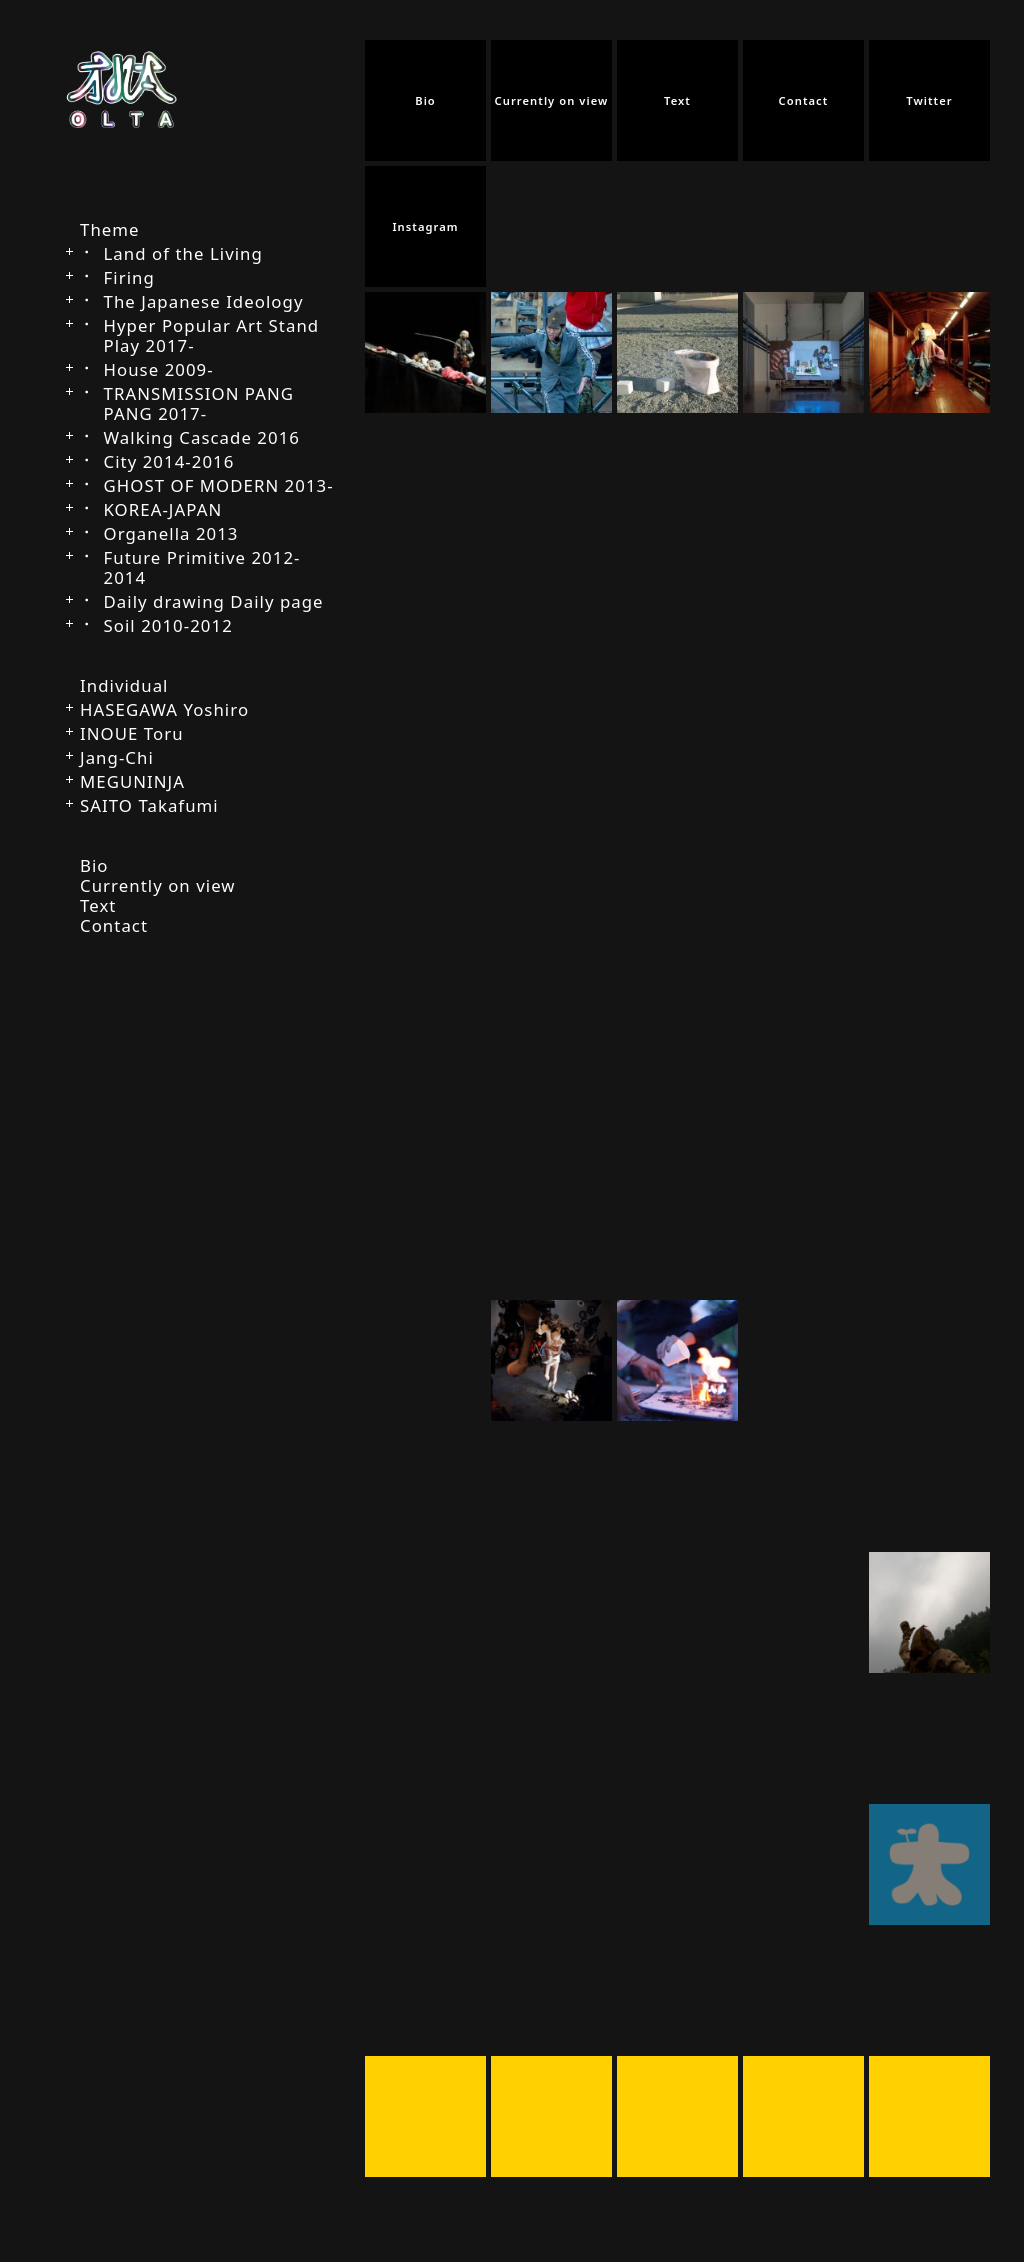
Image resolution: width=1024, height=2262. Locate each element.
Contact (114, 925)
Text (98, 905)
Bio (94, 865)
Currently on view (158, 885)
